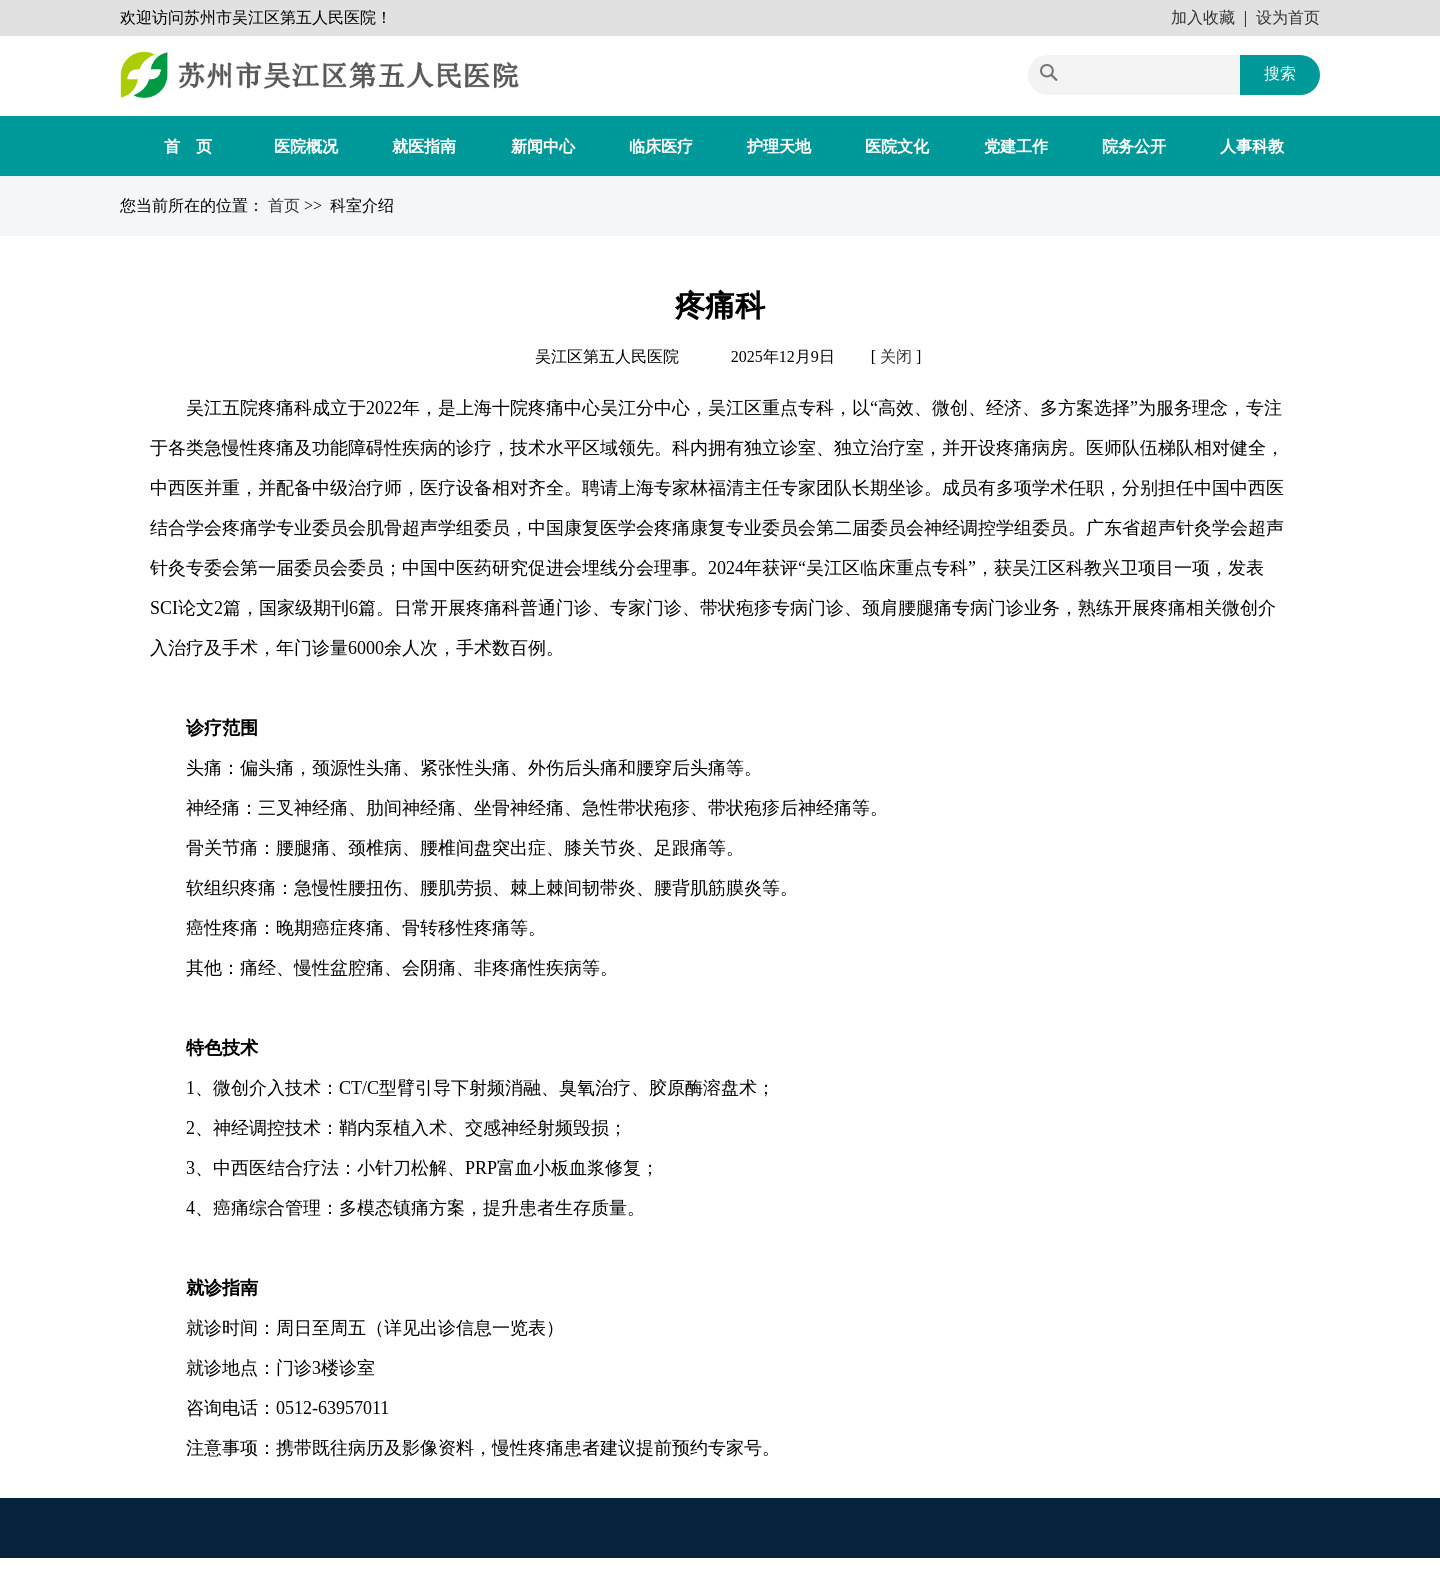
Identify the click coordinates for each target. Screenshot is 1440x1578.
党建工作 (1016, 146)
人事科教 (1252, 146)
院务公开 (1134, 146)
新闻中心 (543, 146)
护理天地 (779, 146)
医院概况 (306, 146)
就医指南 (424, 146)
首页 (286, 205)
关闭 (896, 356)
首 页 (188, 146)
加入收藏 (1203, 17)
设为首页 (1288, 17)
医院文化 (897, 146)
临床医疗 (661, 146)
